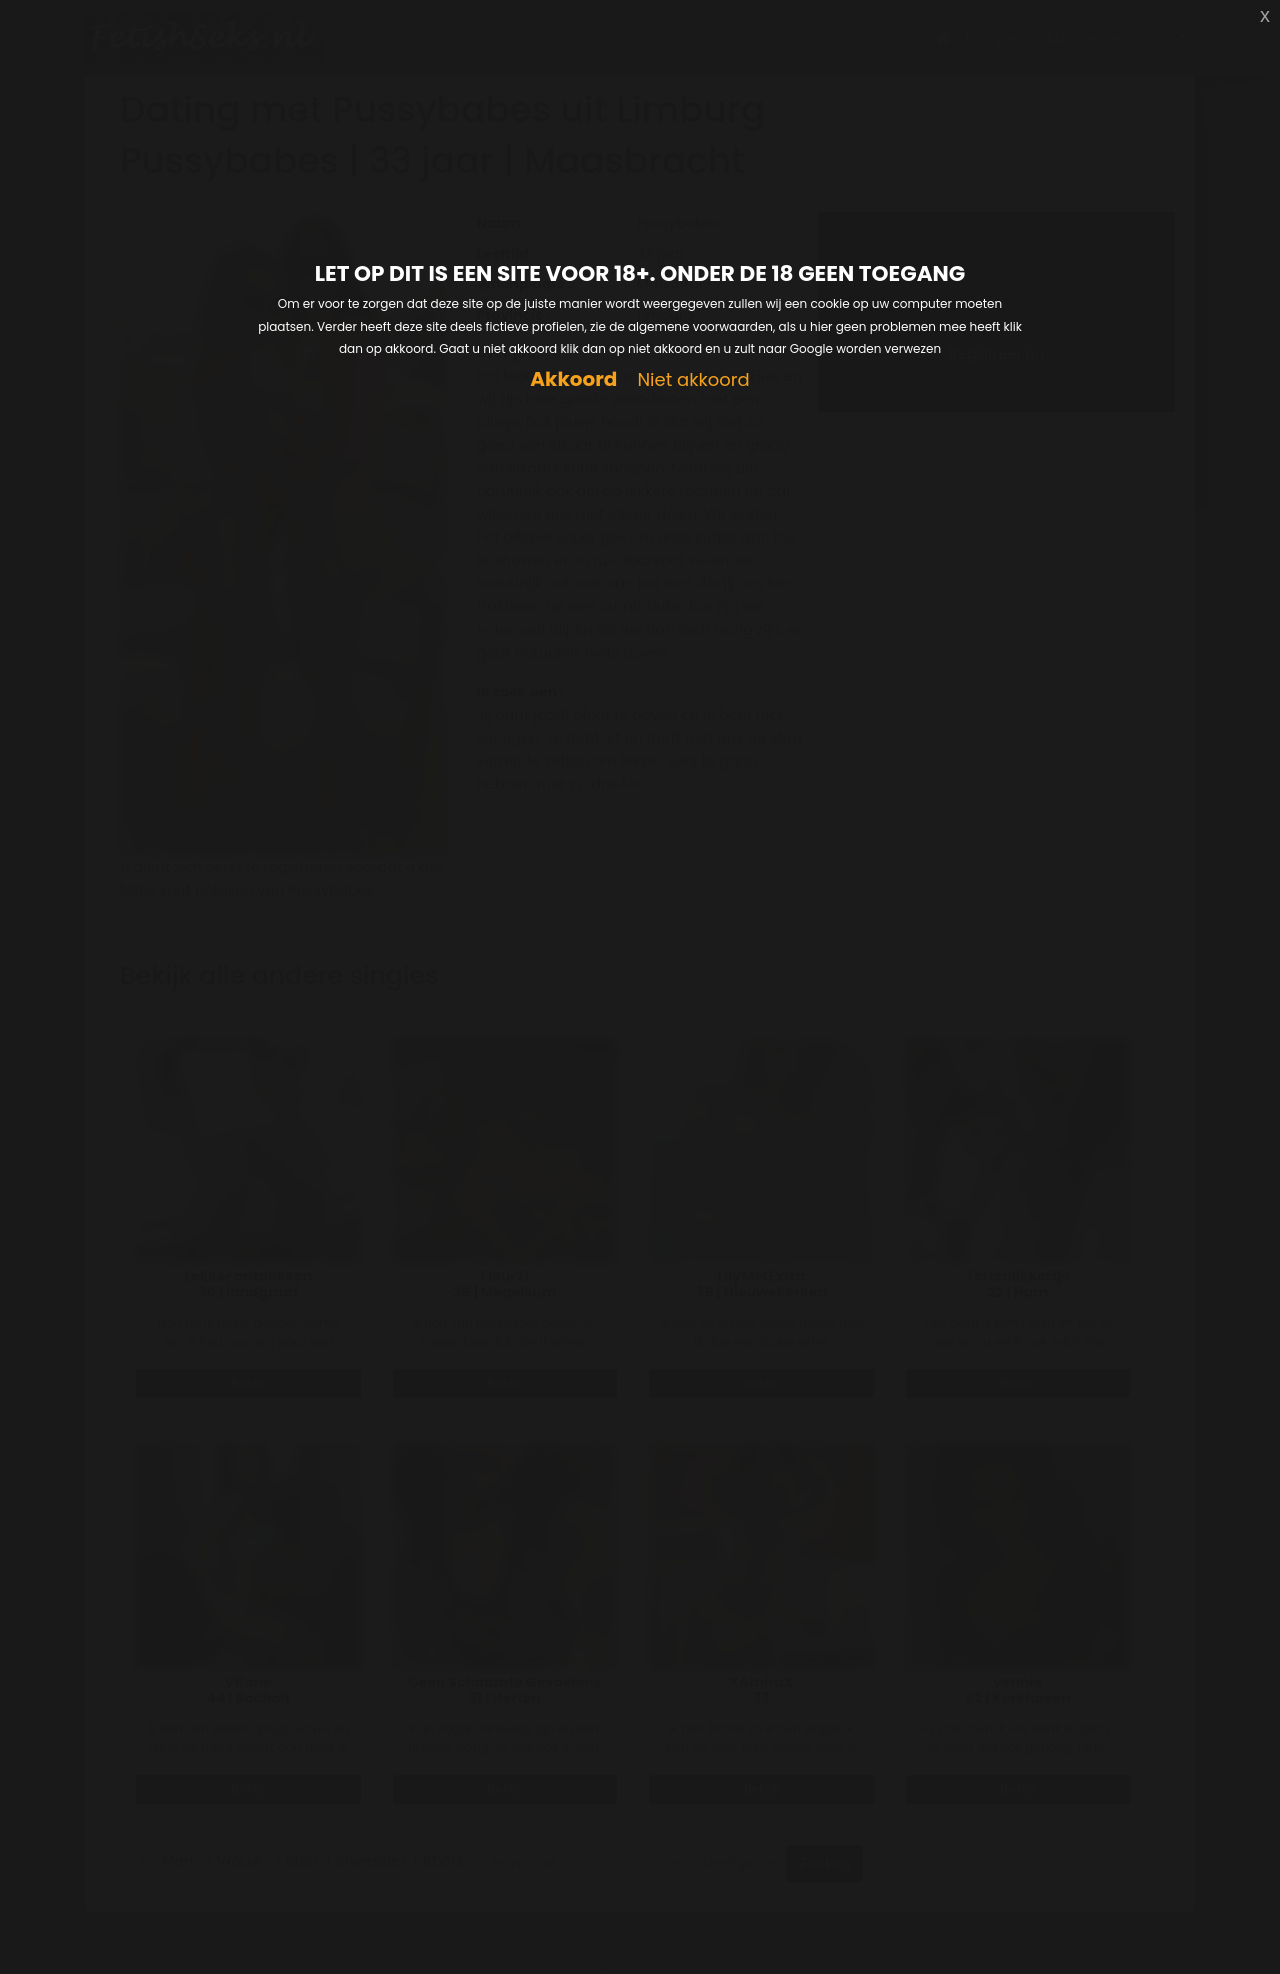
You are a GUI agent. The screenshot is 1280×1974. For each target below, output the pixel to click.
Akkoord (573, 379)
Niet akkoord (693, 380)
